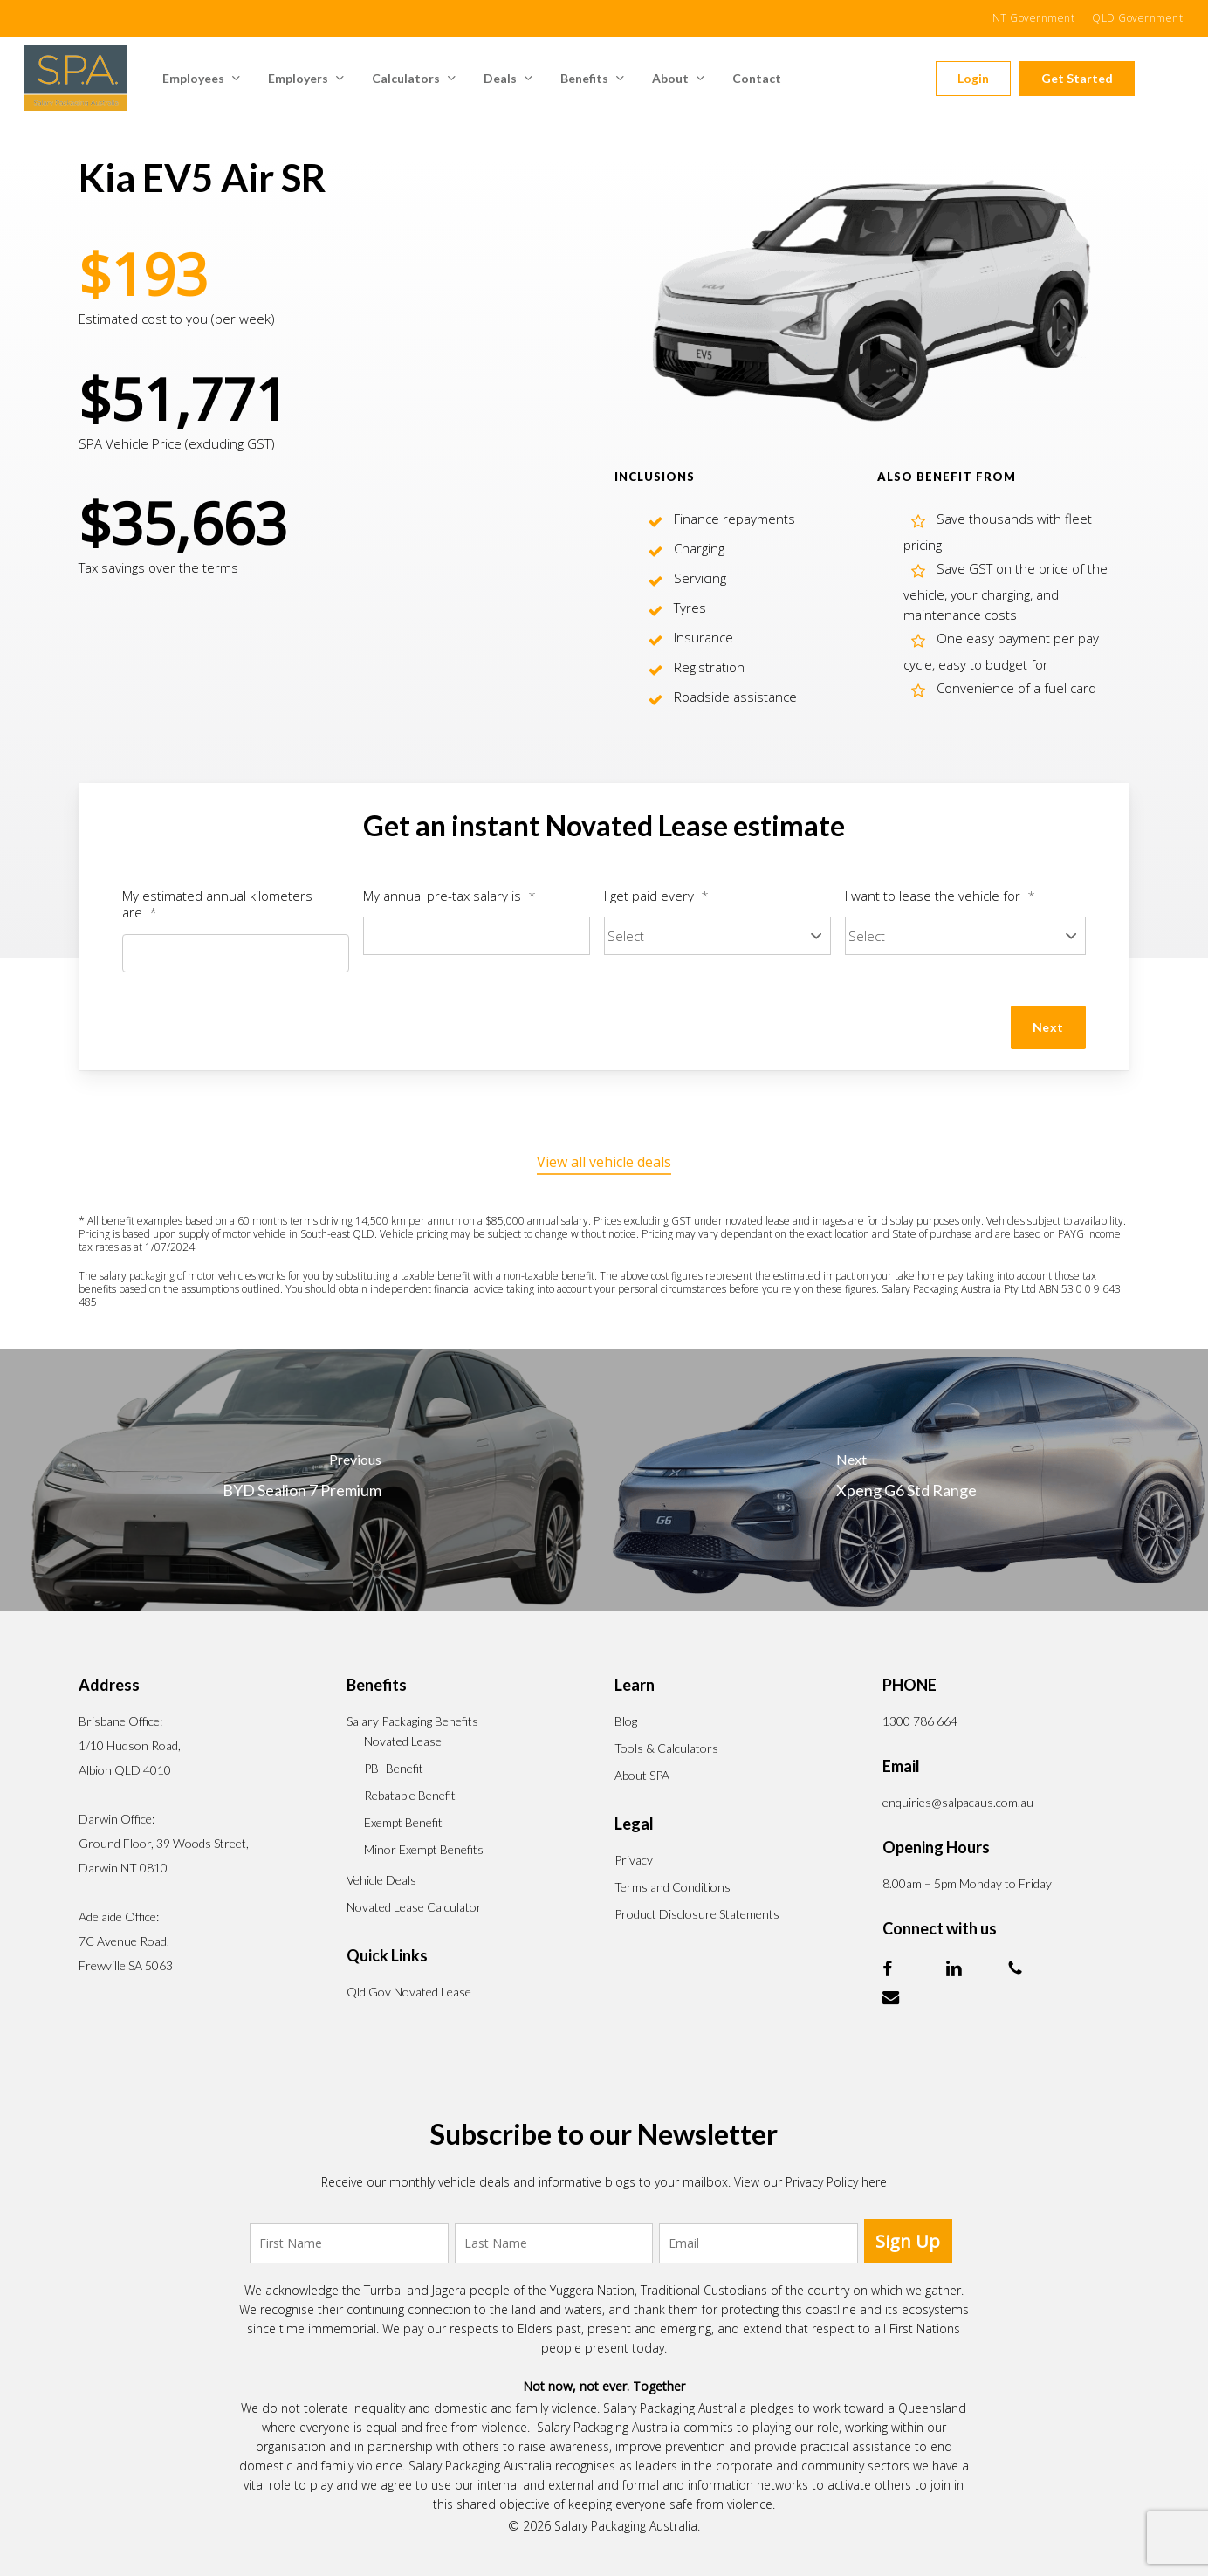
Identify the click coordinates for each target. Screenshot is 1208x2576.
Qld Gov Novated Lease (409, 1991)
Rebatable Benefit (410, 1795)
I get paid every (656, 896)
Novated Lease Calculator (414, 1906)
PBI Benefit (393, 1768)
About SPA (641, 1775)
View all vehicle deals (604, 1161)
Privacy (633, 1859)
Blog (625, 1721)
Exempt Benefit (403, 1822)
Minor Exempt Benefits (424, 1849)
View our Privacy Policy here (810, 2182)
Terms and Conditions (672, 1886)
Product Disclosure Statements (696, 1913)
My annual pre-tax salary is (449, 896)
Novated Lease (403, 1741)
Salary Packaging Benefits (412, 1721)
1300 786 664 (919, 1721)
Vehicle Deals (381, 1879)
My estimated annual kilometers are (217, 905)
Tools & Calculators (666, 1748)
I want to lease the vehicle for (940, 896)
